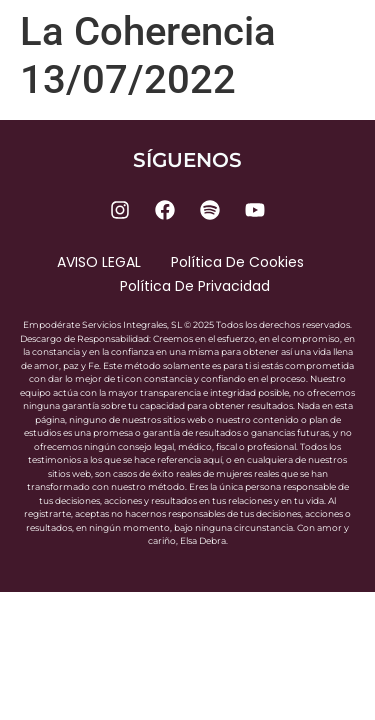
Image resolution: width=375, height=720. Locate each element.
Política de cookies (237, 262)
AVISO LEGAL (99, 262)
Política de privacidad (195, 286)
